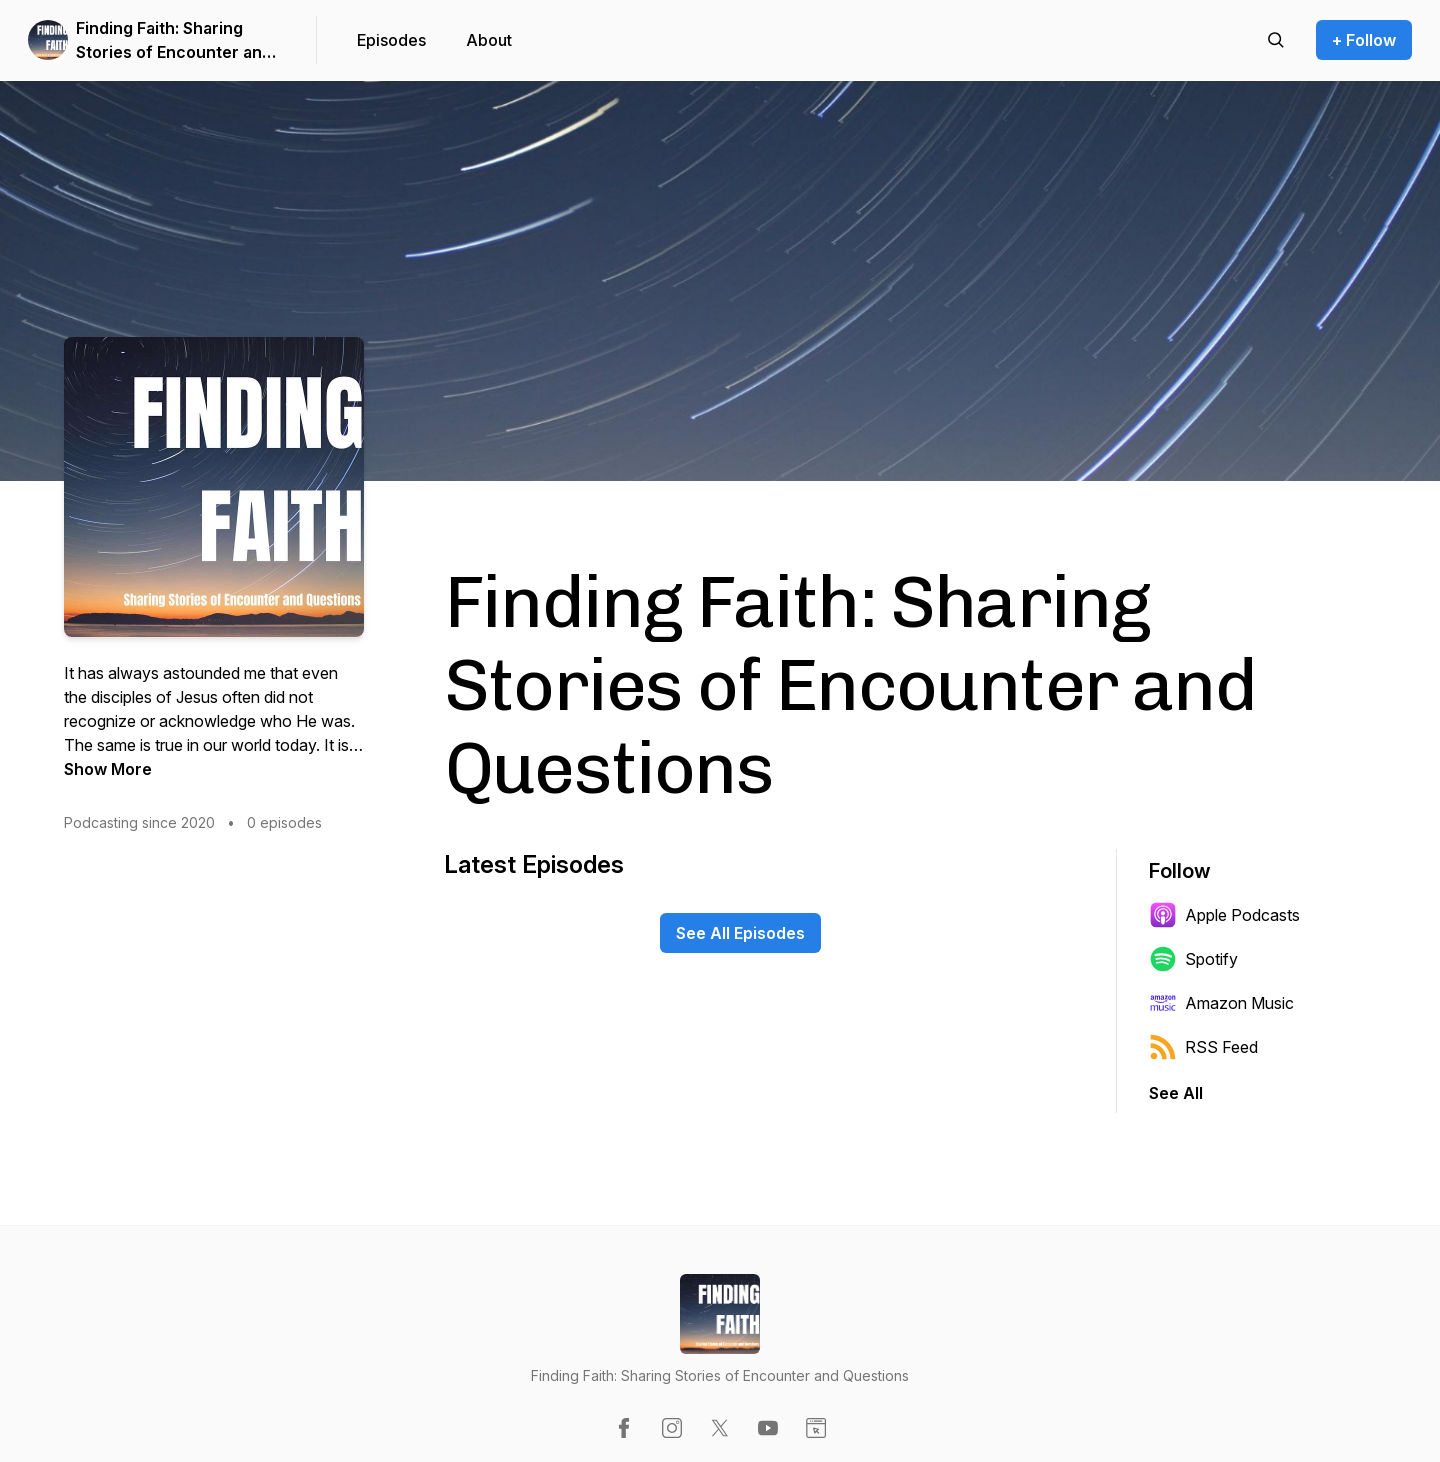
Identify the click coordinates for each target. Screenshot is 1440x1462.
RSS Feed (1203, 1047)
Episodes (391, 40)
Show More (108, 769)
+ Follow (1364, 40)
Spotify (1193, 959)
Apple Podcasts (1224, 915)
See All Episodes (740, 933)
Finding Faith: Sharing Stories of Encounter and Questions (174, 41)
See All (1176, 1093)
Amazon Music (1221, 1003)
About (489, 40)
